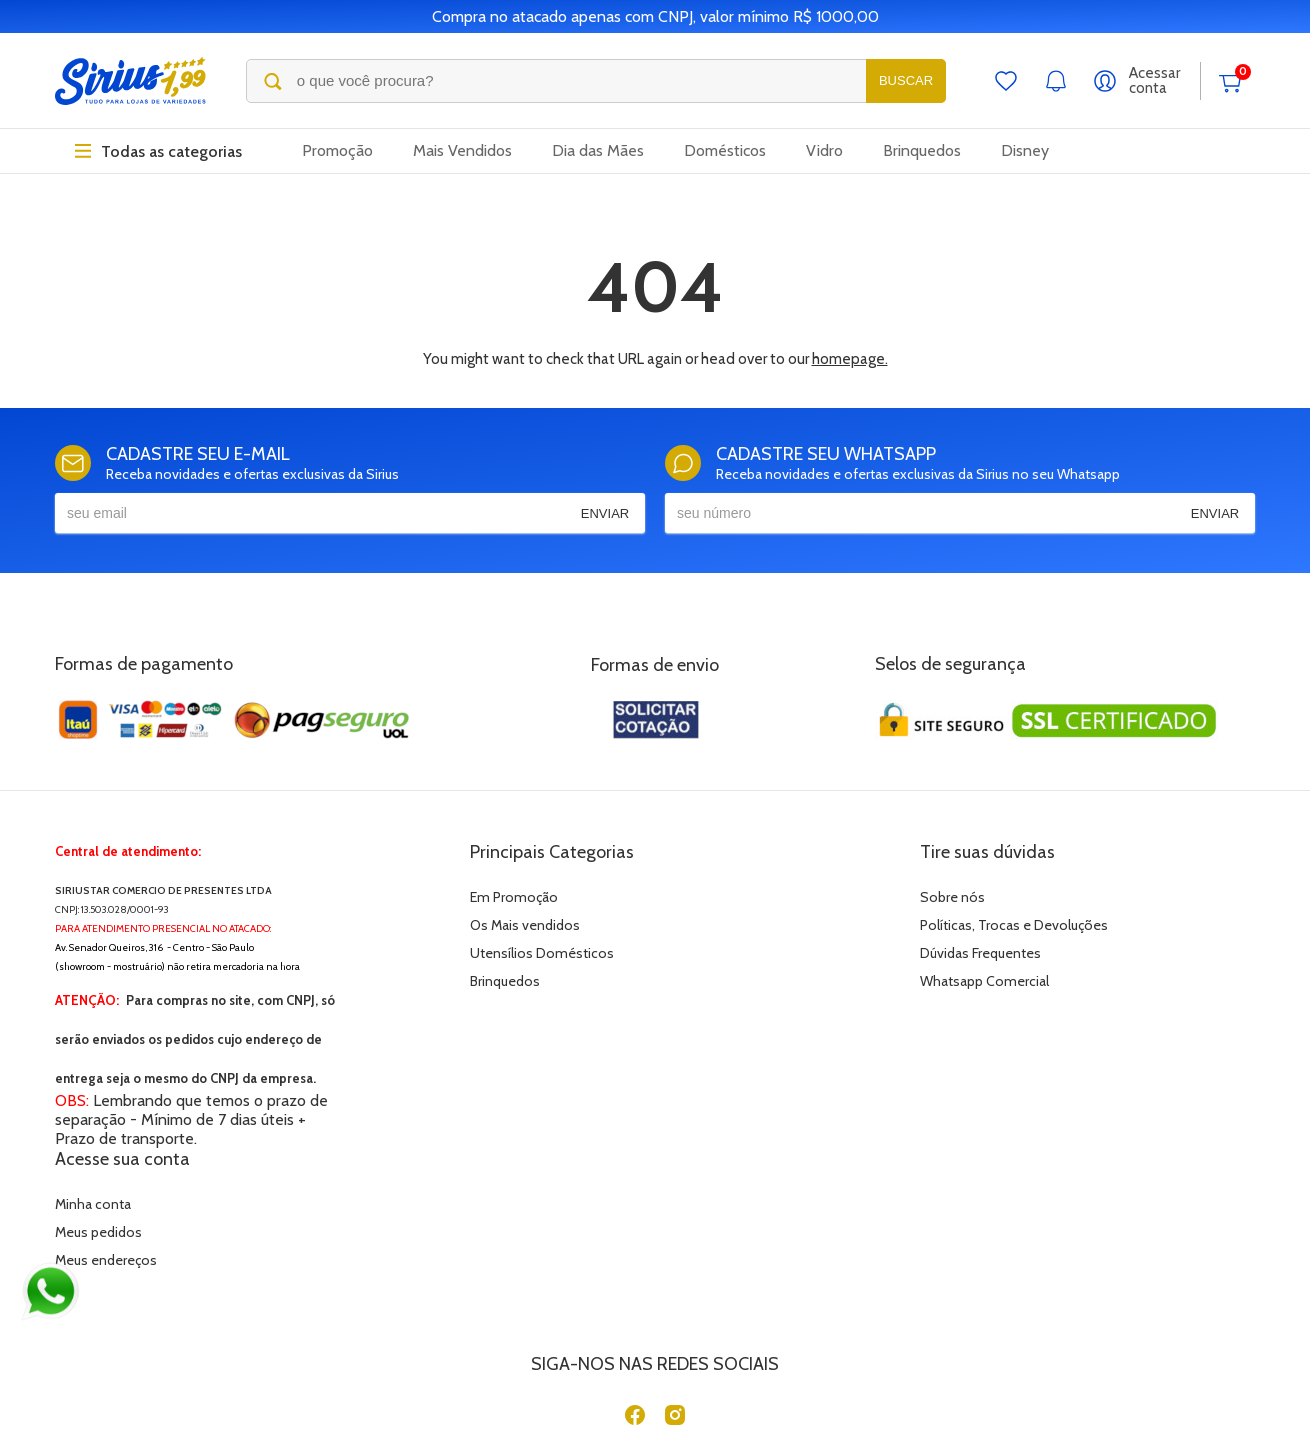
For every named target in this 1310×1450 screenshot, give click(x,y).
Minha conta (993, 897)
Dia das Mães (598, 151)
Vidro (824, 151)
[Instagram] (675, 1294)
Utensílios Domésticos (427, 953)
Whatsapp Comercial (719, 981)
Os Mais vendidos (410, 925)
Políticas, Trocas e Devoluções (749, 925)
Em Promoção (399, 897)
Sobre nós (687, 897)
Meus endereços (1006, 953)
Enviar (605, 513)
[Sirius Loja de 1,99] (130, 81)
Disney (1025, 151)
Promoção (337, 151)
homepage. (850, 359)
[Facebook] (635, 1294)
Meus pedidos (998, 925)
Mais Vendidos (462, 151)
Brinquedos (922, 151)
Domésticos (725, 151)
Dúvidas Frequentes (715, 953)
